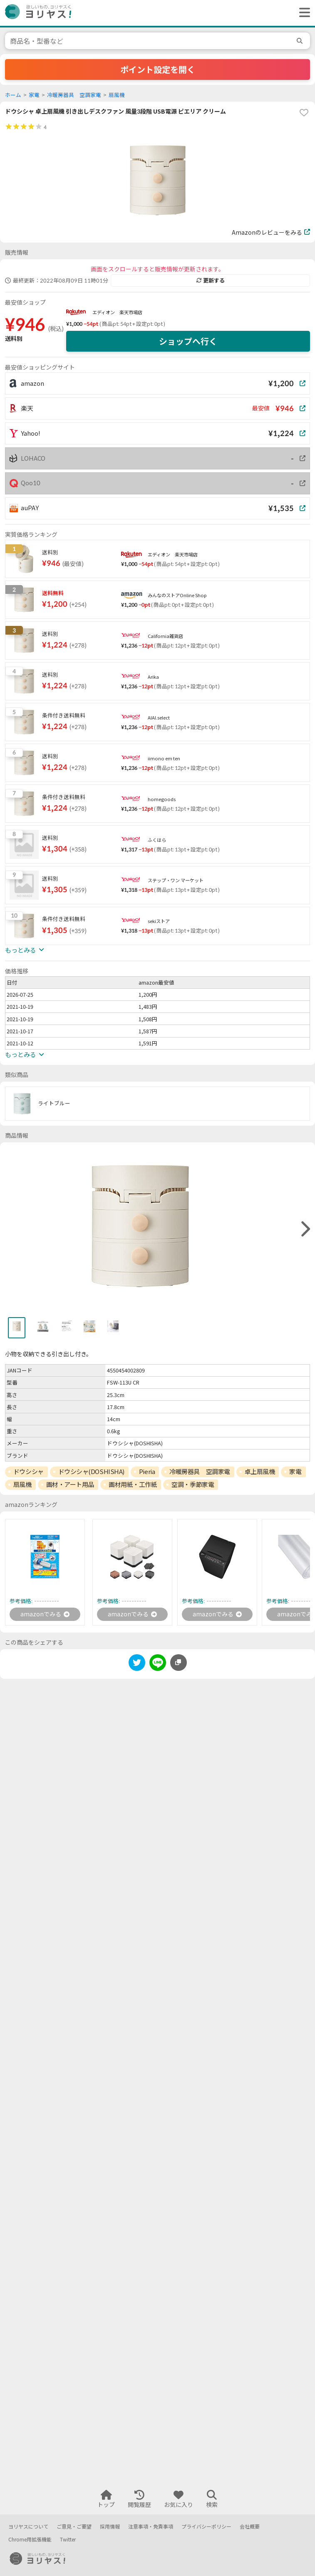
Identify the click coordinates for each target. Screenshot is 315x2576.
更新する (210, 280)
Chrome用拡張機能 (30, 2539)
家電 (34, 95)
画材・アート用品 (70, 1484)
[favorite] (304, 113)
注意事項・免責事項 (150, 2527)
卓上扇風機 (260, 1471)
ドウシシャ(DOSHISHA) (91, 1471)
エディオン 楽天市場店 (117, 312)
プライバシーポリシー (206, 2527)
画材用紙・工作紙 (133, 1484)
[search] (301, 40)
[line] (157, 1664)
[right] (304, 1229)
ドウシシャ (28, 1471)
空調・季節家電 (192, 1484)
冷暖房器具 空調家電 (74, 95)
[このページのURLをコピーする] (178, 1662)
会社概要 (250, 2527)
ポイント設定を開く (157, 69)
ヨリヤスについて (28, 2527)
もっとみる (24, 950)
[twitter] (136, 1664)
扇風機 (117, 95)
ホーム (13, 95)
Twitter (68, 2539)
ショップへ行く (188, 341)
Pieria (147, 1471)
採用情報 (110, 2527)
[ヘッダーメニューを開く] (302, 13)
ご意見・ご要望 (74, 2527)
